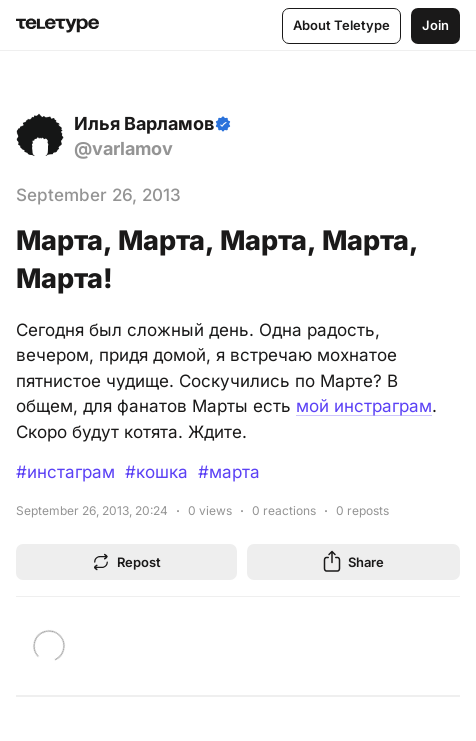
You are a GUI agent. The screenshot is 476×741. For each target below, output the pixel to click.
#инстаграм (65, 472)
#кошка (156, 472)
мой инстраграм (364, 406)
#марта (229, 472)
